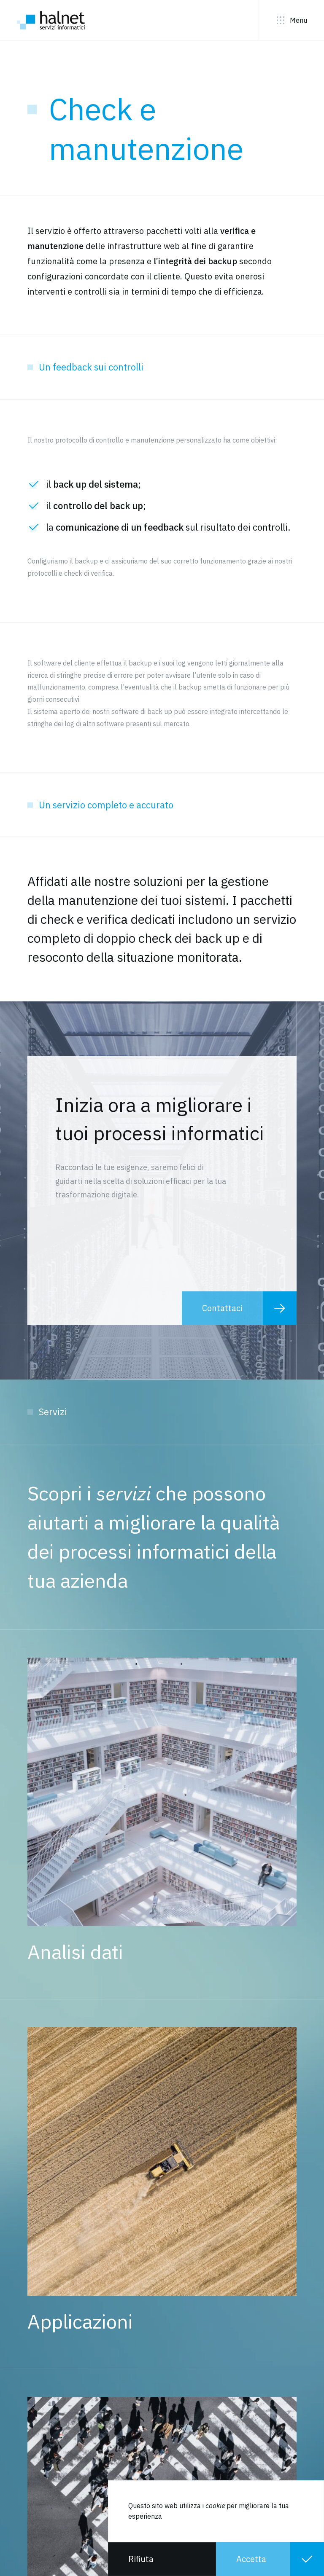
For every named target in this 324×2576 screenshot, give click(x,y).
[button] (162, 2559)
